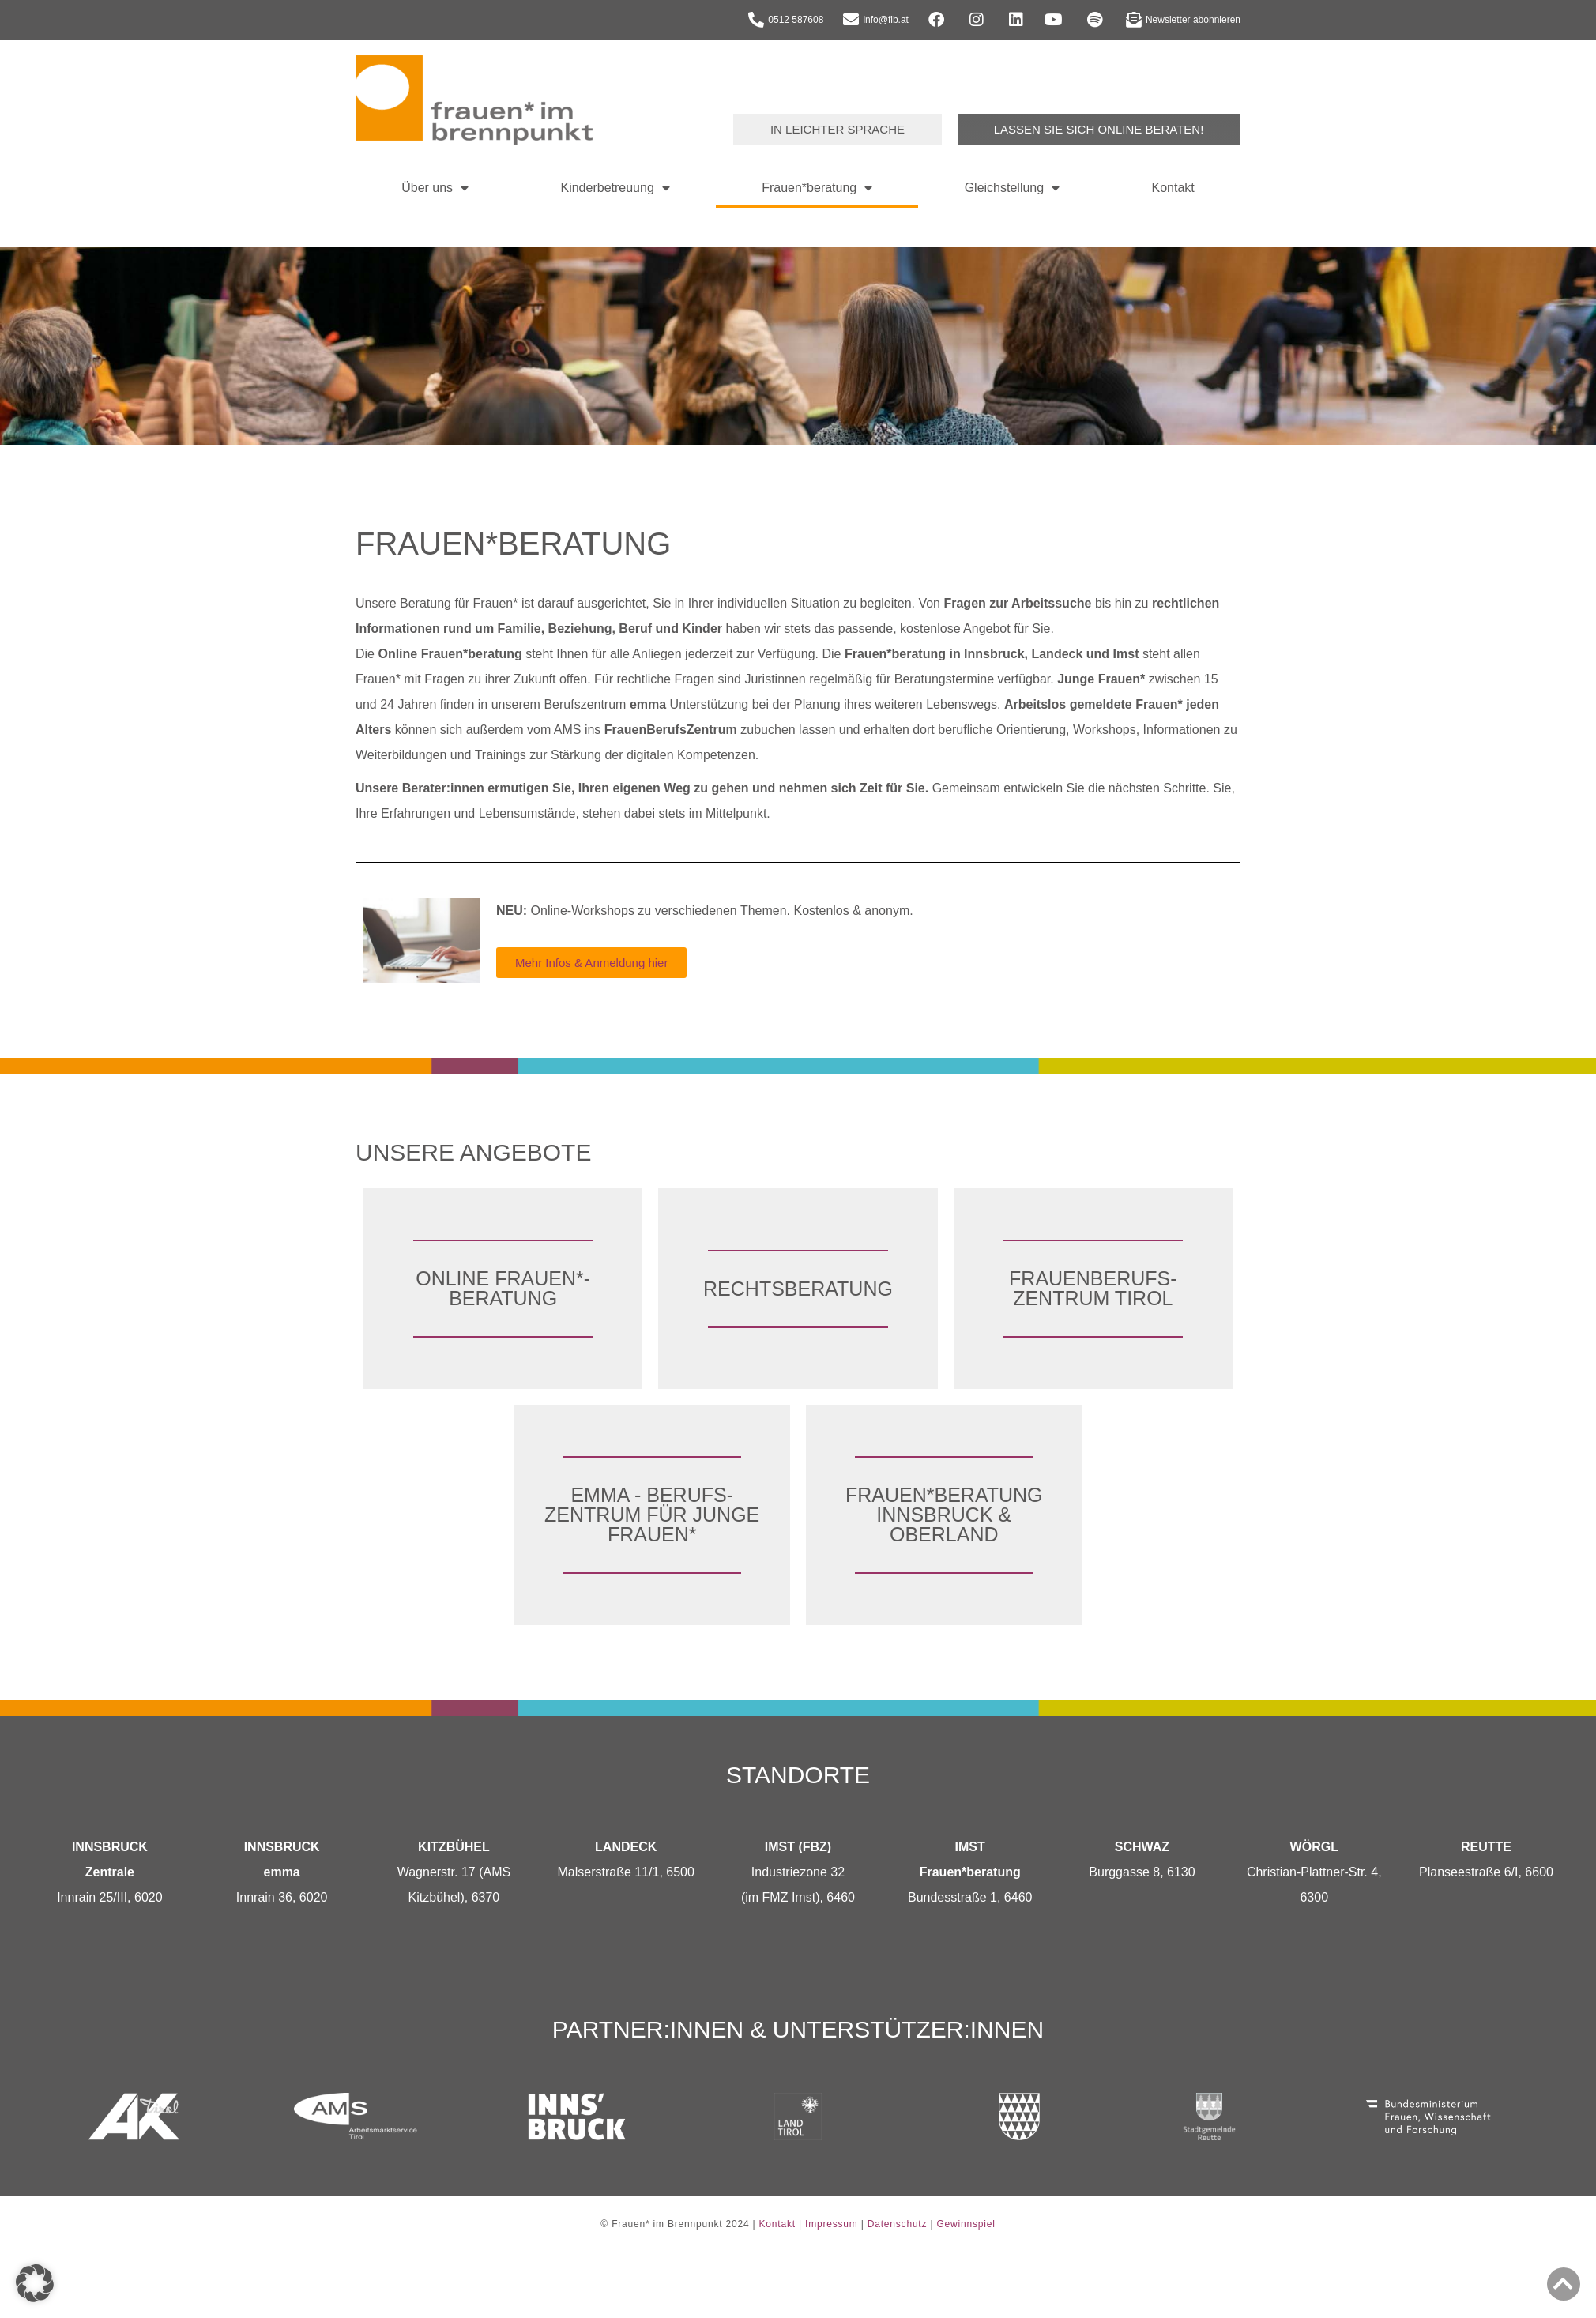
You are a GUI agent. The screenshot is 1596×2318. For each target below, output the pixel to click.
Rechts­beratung (798, 1289)
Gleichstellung (1012, 188)
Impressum (831, 2224)
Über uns (435, 188)
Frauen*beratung (817, 188)
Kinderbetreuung (614, 188)
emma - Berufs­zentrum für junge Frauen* (651, 1514)
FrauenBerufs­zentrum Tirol (1093, 1288)
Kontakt (1173, 187)
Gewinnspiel (965, 2224)
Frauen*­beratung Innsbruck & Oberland (944, 1514)
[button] (35, 2283)
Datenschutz (898, 2224)
